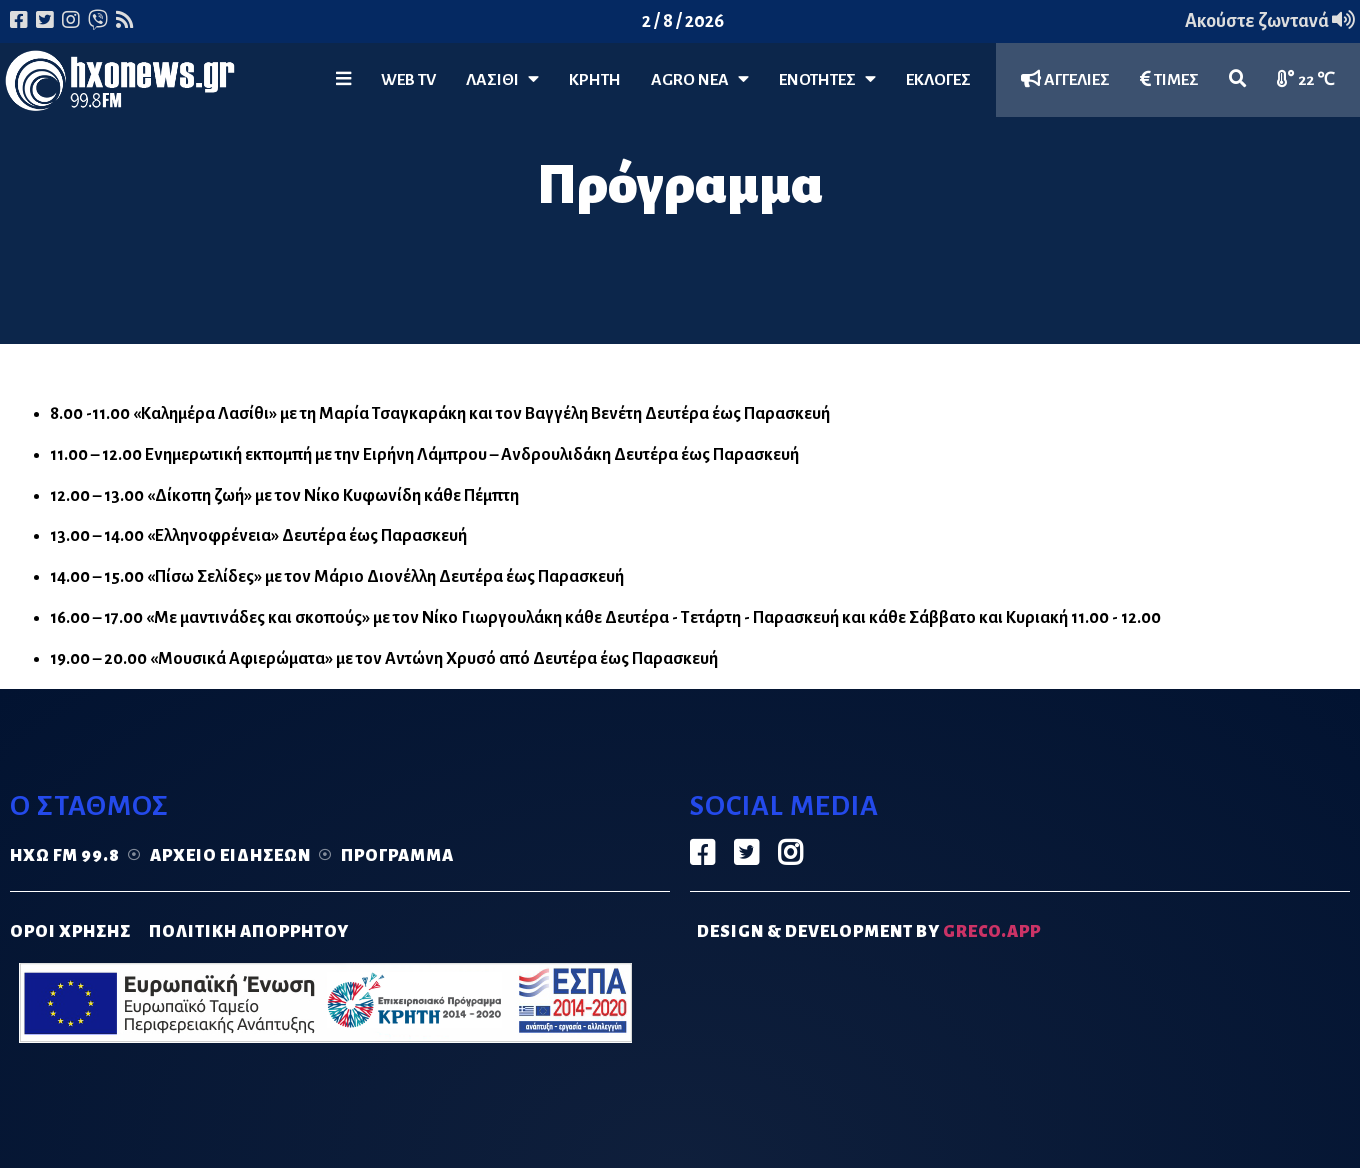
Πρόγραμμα (397, 856)
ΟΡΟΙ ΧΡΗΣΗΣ (70, 932)
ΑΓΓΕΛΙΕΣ (1065, 79)
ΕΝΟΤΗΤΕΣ (827, 79)
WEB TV (408, 80)
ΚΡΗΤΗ (595, 80)
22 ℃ (1306, 79)
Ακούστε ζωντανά (1270, 21)
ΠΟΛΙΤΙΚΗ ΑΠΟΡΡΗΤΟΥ (249, 932)
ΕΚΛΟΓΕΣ (938, 80)
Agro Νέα (700, 79)
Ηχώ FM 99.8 (65, 856)
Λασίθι (502, 79)
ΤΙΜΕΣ (1169, 79)
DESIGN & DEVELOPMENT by (869, 932)
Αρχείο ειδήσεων (230, 856)
